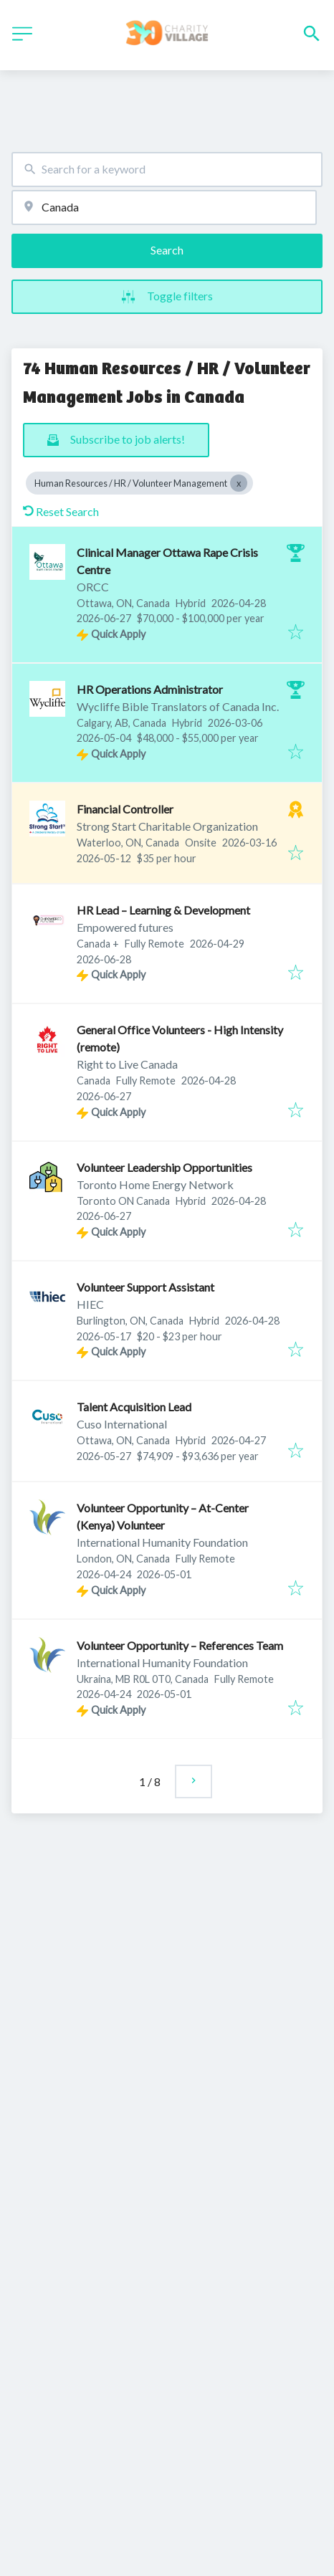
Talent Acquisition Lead (134, 1406)
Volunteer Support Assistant (145, 1287)
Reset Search (61, 511)
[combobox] (167, 169)
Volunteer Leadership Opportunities (164, 1167)
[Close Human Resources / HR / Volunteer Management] (238, 483)
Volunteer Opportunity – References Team (180, 1645)
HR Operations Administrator (150, 689)
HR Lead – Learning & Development (163, 910)
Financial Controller (125, 809)
